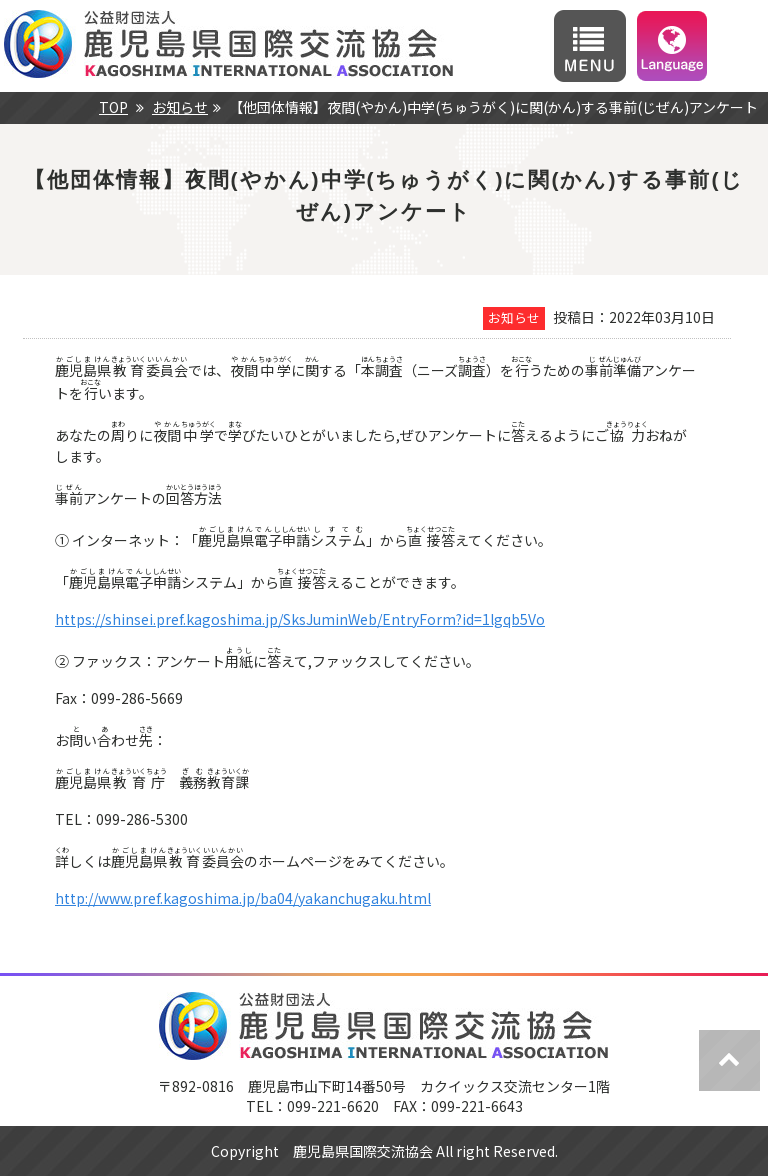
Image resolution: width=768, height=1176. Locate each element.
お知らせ (180, 107)
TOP (113, 107)
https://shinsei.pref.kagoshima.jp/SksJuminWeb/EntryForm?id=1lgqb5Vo (300, 619)
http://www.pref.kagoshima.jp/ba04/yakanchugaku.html (243, 898)
